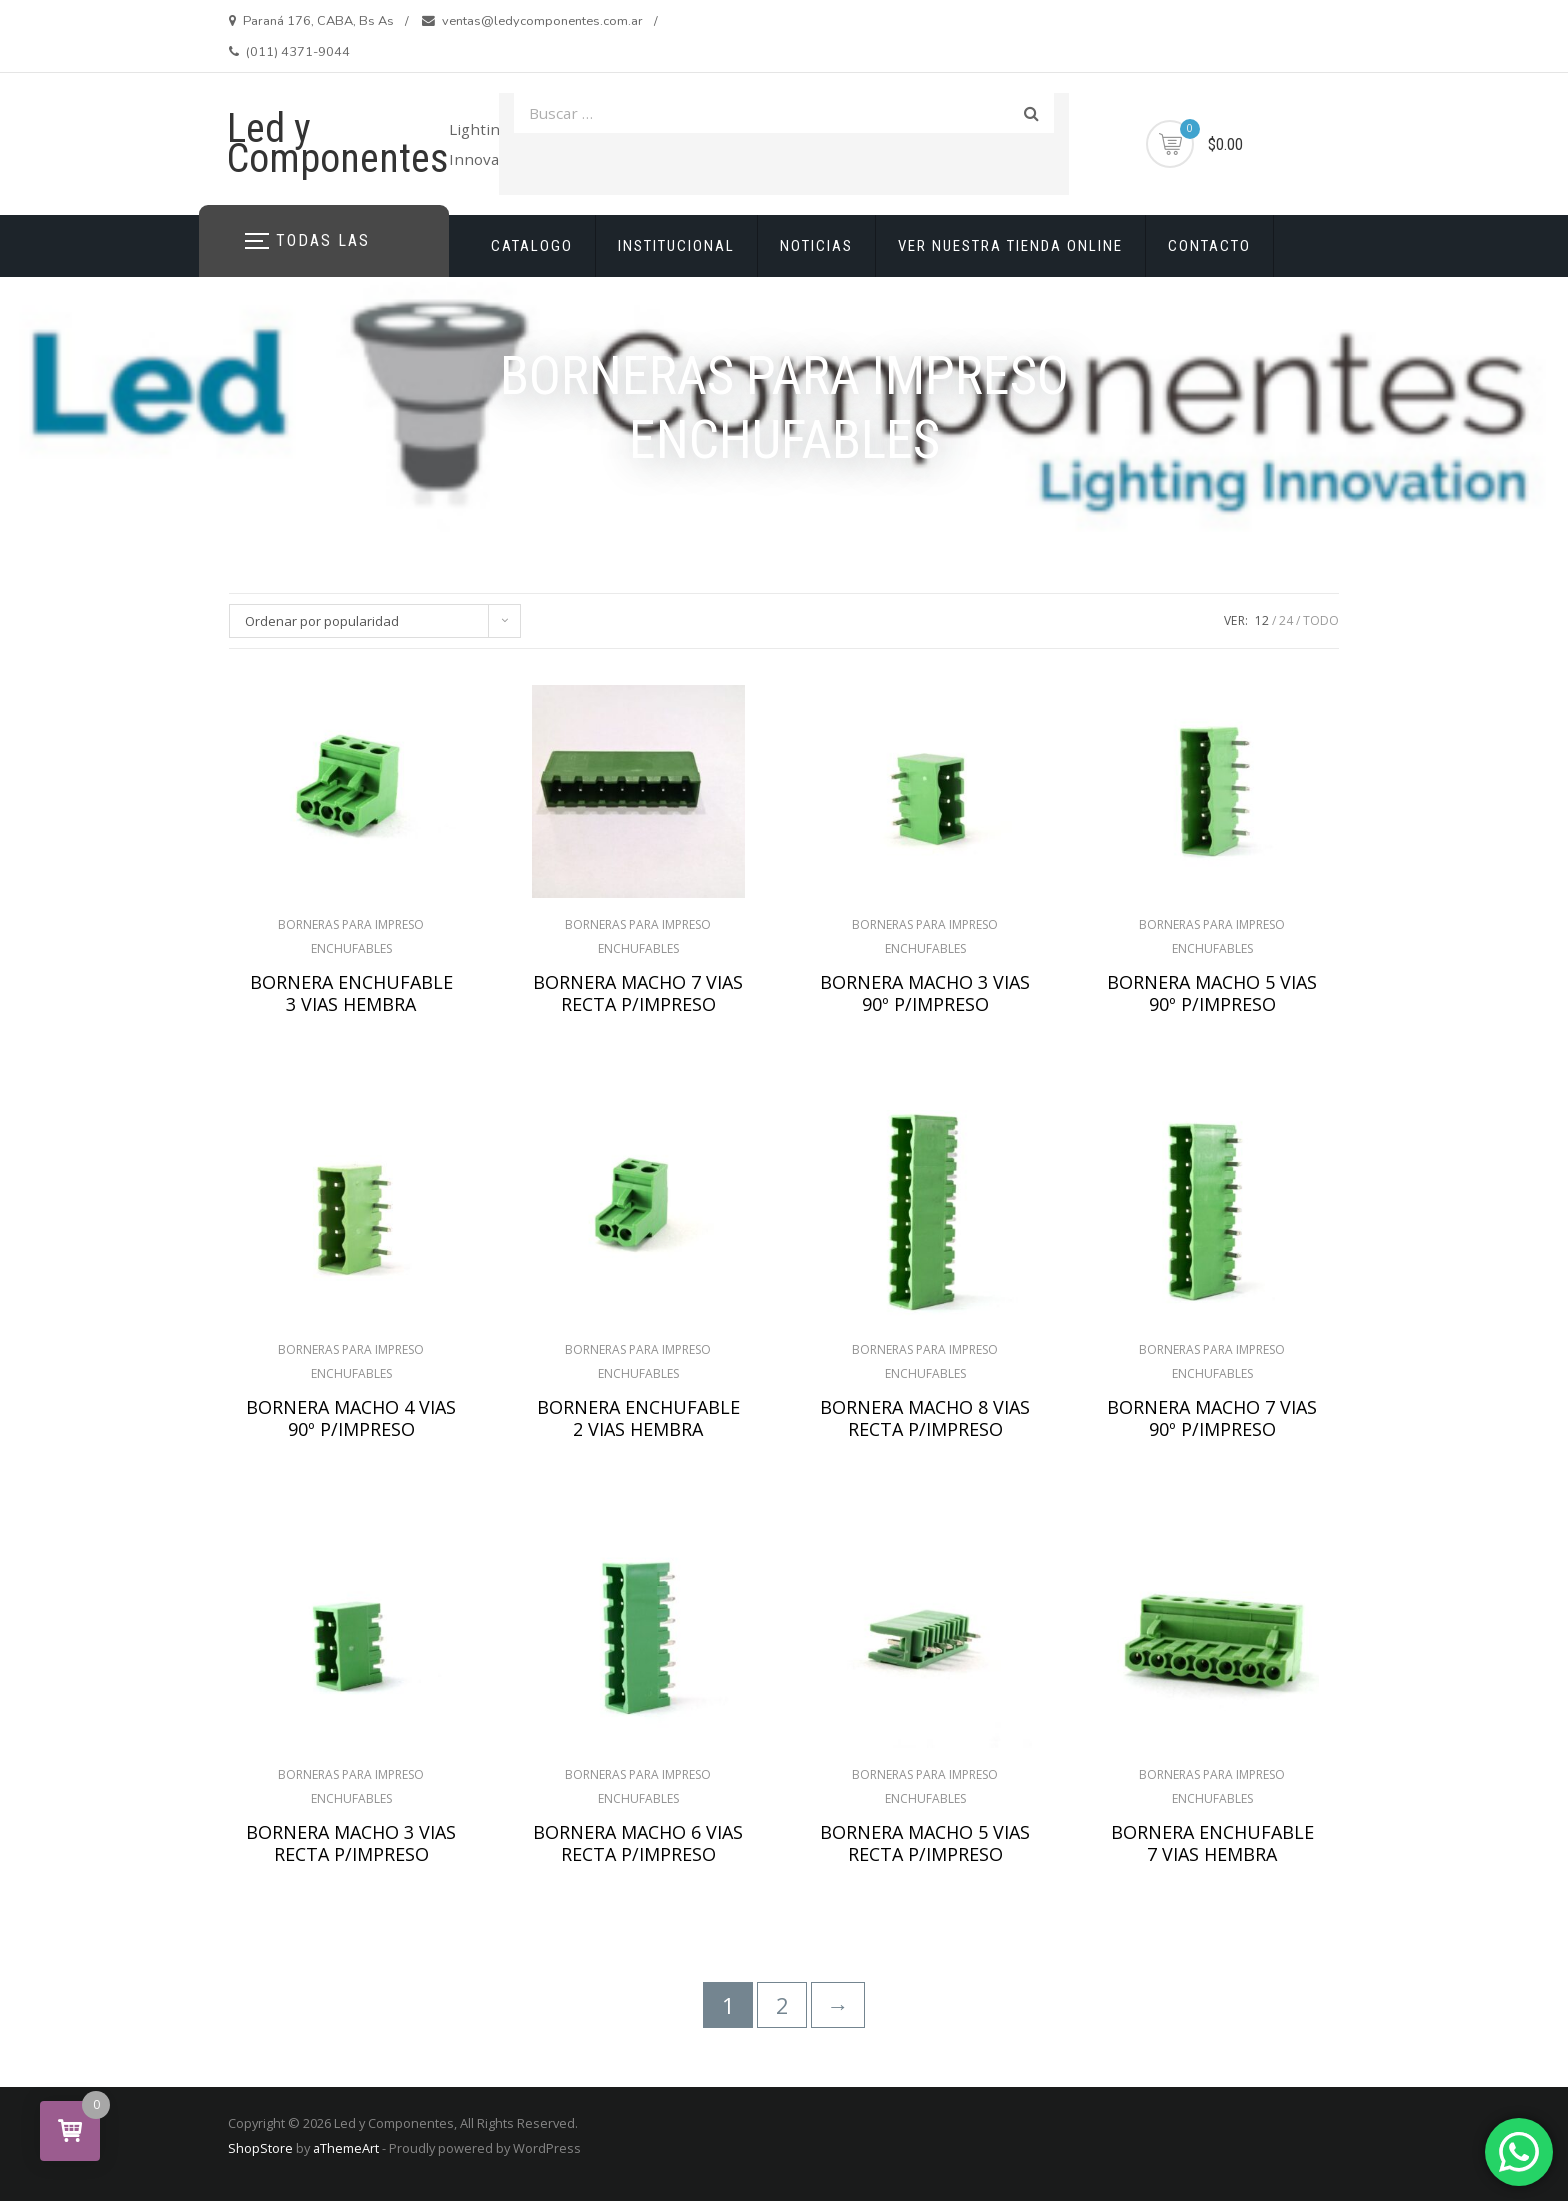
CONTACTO (1209, 246)
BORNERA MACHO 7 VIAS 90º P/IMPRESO (1212, 1418)
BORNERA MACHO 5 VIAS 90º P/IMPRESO (1212, 993)
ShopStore (260, 2148)
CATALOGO (532, 246)
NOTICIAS (816, 246)
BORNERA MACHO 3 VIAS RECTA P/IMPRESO (351, 1843)
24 (1286, 620)
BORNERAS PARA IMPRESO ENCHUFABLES (351, 936)
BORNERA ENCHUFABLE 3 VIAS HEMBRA (351, 993)
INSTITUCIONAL (676, 246)
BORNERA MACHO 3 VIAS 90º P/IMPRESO (925, 993)
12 (1262, 620)
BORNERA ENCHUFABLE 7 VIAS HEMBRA (1212, 1843)
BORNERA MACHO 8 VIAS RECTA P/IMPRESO (925, 1418)
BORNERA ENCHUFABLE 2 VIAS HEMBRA (638, 1418)
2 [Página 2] (782, 2005)
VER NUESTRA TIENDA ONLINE (1010, 246)
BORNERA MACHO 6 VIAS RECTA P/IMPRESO (638, 1843)
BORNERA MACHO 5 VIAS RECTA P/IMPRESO (925, 1843)
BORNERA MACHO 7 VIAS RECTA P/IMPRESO (638, 993)
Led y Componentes (338, 143)
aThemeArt (346, 2148)
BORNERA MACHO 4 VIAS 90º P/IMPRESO (351, 1418)
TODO (1321, 620)
